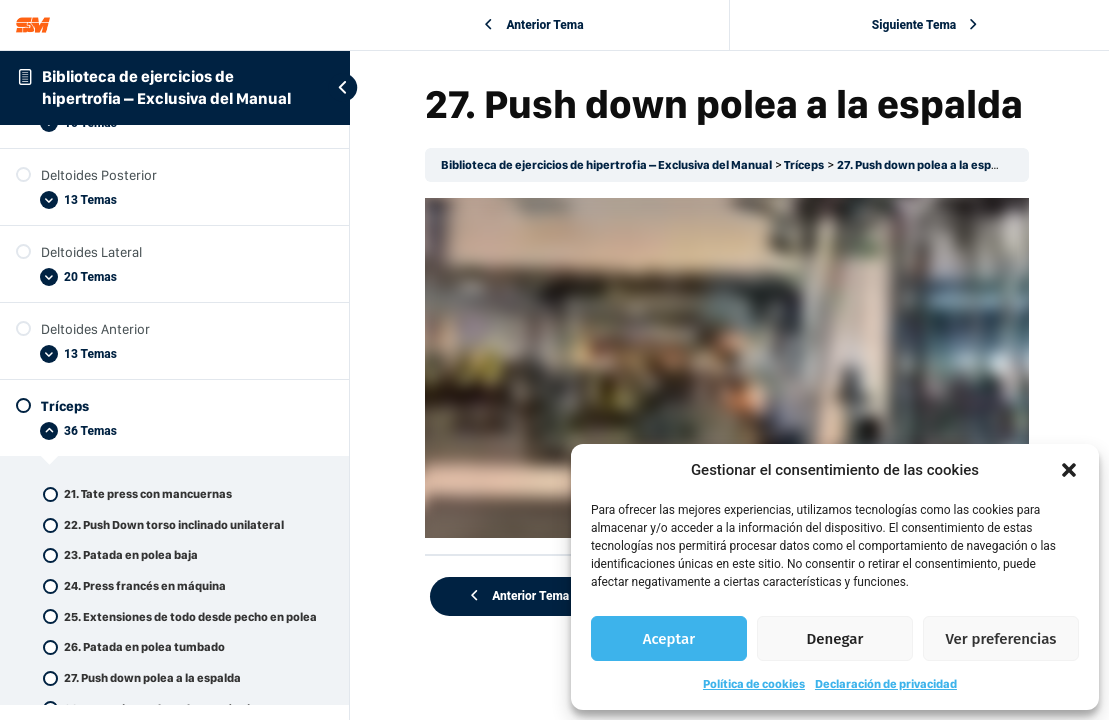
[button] (1069, 470)
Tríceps (809, 165)
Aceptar (669, 639)
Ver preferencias (1001, 639)
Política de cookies (754, 684)
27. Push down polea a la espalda (931, 165)
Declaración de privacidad (886, 684)
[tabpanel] (729, 366)
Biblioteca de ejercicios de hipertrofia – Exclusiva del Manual (611, 165)
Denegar (835, 639)
